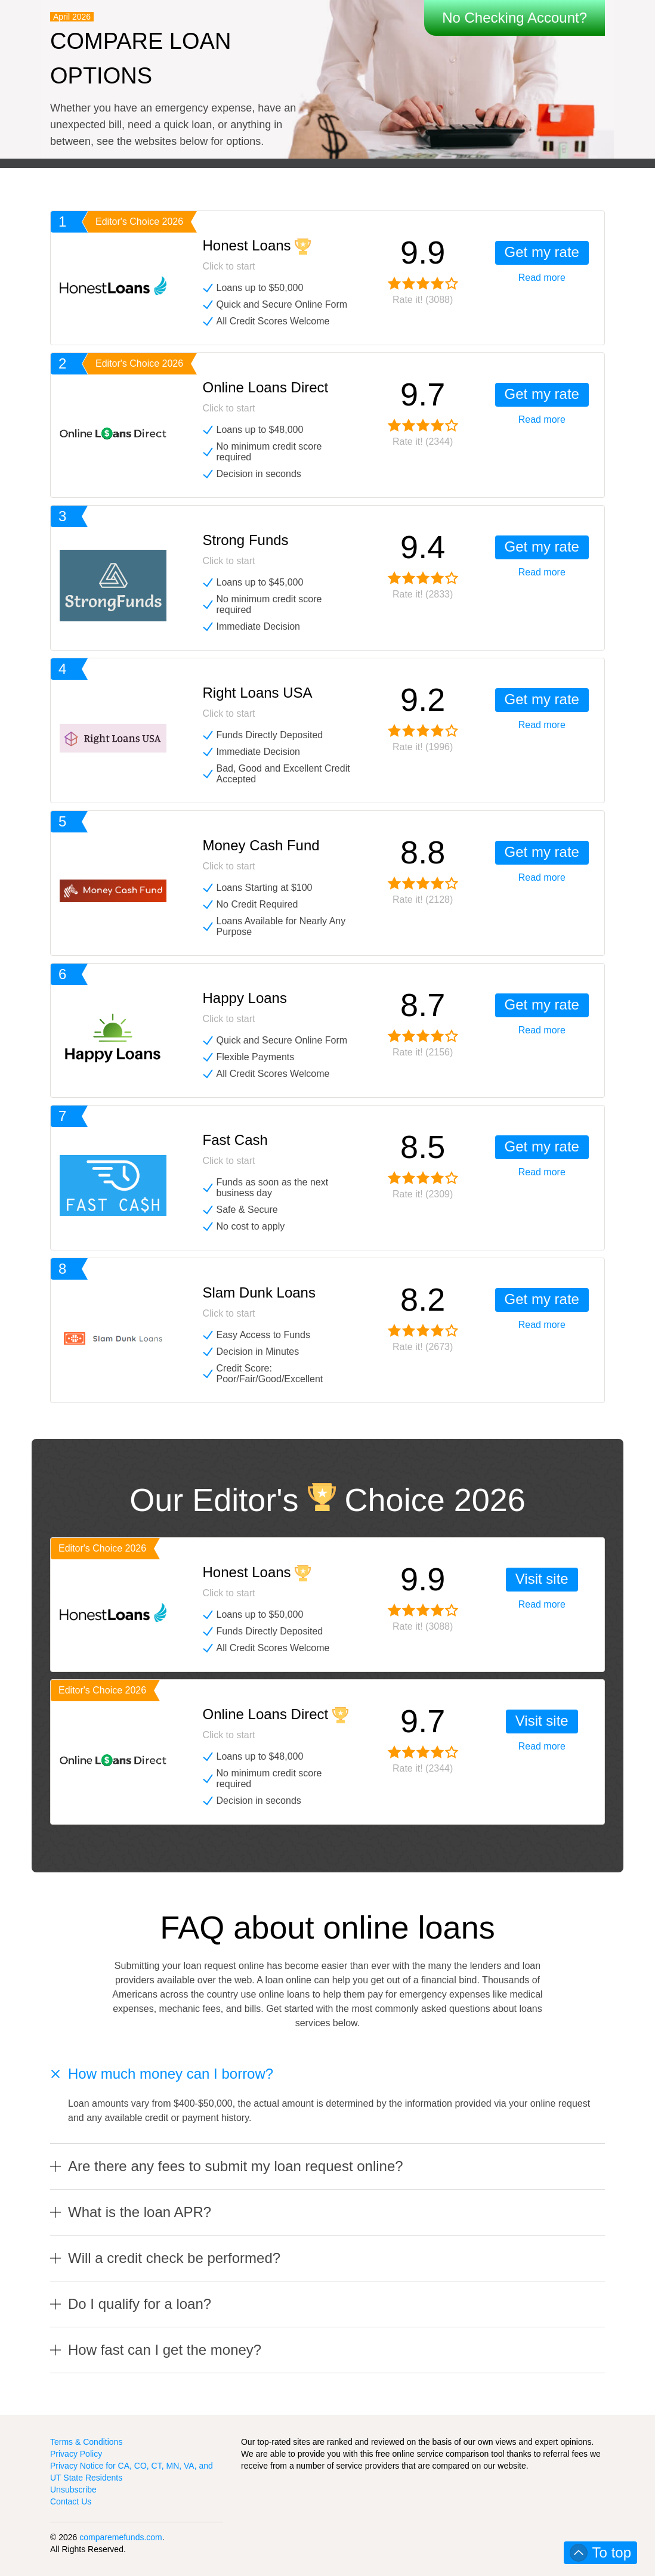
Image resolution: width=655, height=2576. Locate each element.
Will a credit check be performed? (174, 2258)
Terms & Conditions (86, 2442)
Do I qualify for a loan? (139, 2304)
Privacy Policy (76, 2454)
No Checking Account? (514, 18)
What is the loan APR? (139, 2212)
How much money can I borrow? (170, 2074)
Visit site (542, 1579)
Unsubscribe (73, 2489)
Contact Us (70, 2501)
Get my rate (542, 252)
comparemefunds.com (120, 2537)
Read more (542, 278)
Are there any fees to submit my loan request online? (235, 2166)
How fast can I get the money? (164, 2350)
